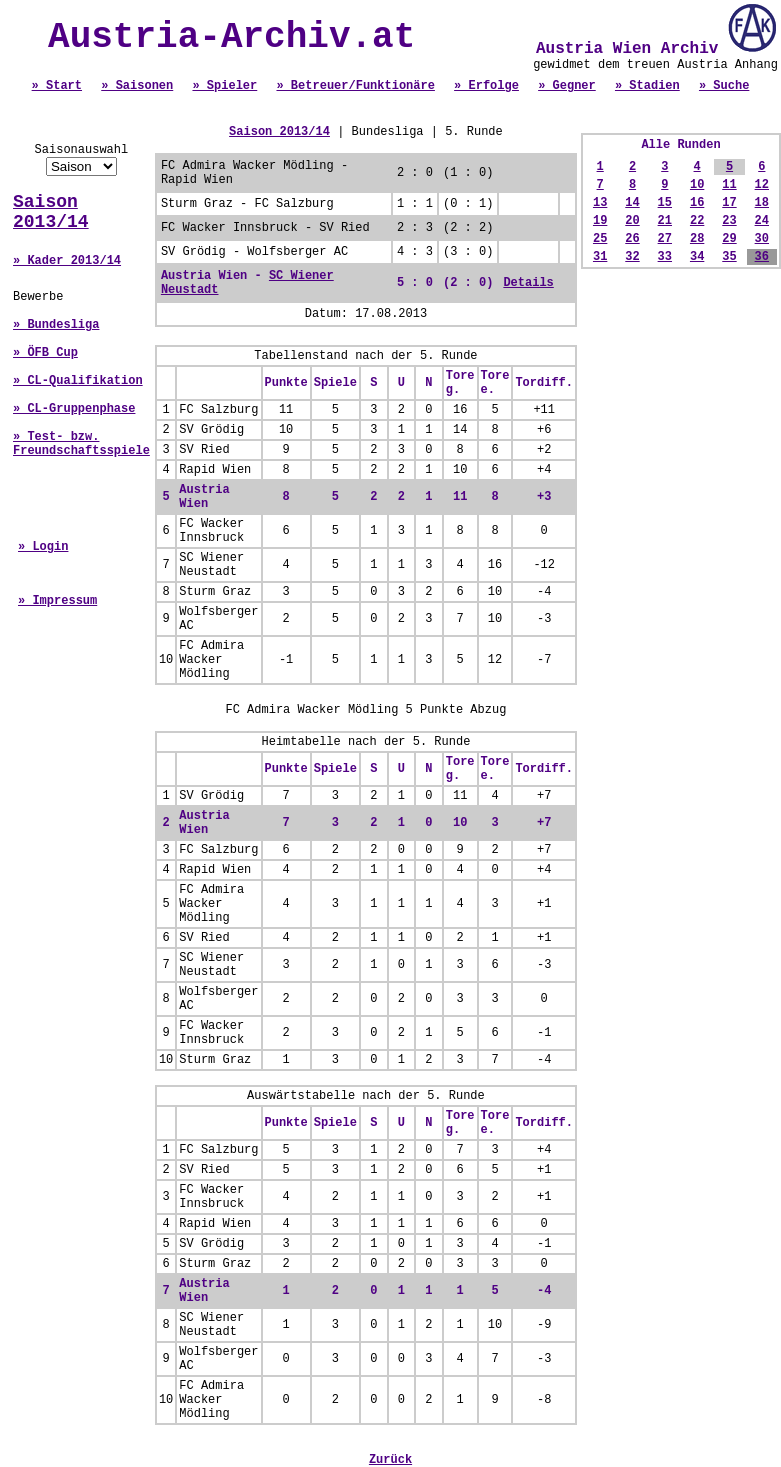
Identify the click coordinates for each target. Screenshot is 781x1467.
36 (762, 257)
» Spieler (224, 86)
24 (762, 221)
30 (762, 239)
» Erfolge (486, 86)
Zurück (390, 1460)
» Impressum (57, 601)
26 (632, 239)
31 (600, 257)
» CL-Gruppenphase (74, 409)
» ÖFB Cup (45, 353)
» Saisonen (137, 86)
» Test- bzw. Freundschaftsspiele (81, 444)
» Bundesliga (56, 325)
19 (600, 221)
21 (665, 221)
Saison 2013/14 (51, 212)
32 (632, 257)
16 (697, 203)
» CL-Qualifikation (78, 381)
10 (697, 185)
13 (600, 203)
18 (762, 203)
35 (729, 257)
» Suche (724, 86)
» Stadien (647, 86)
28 (697, 239)
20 (632, 221)
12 (762, 185)
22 (697, 221)
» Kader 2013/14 (67, 261)
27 (665, 239)
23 (729, 221)
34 (697, 257)
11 (729, 185)
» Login (43, 547)
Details (528, 283)
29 (729, 239)
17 (729, 203)
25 (600, 239)
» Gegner (567, 86)
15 (665, 203)
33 (665, 257)
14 (632, 203)
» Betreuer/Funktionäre (355, 86)
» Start (57, 86)
